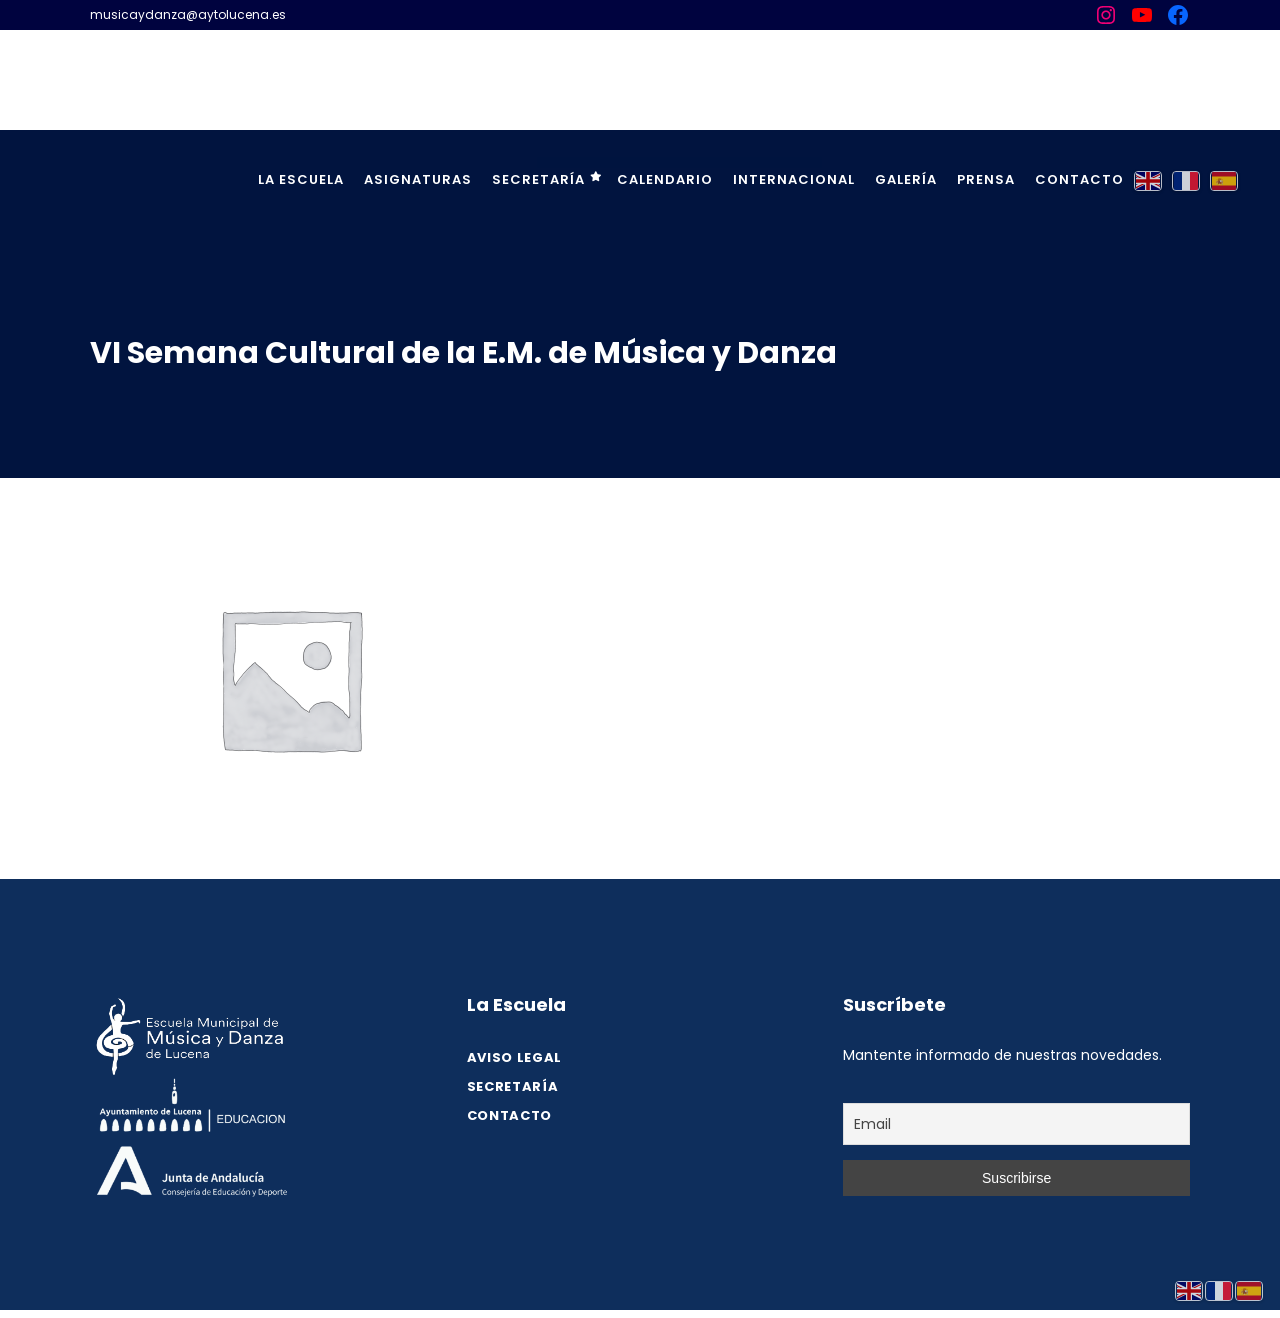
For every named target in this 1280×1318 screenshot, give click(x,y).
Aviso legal (514, 1057)
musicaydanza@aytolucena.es (188, 14)
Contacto (509, 1115)
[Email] (1016, 1124)
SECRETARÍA (513, 1086)
